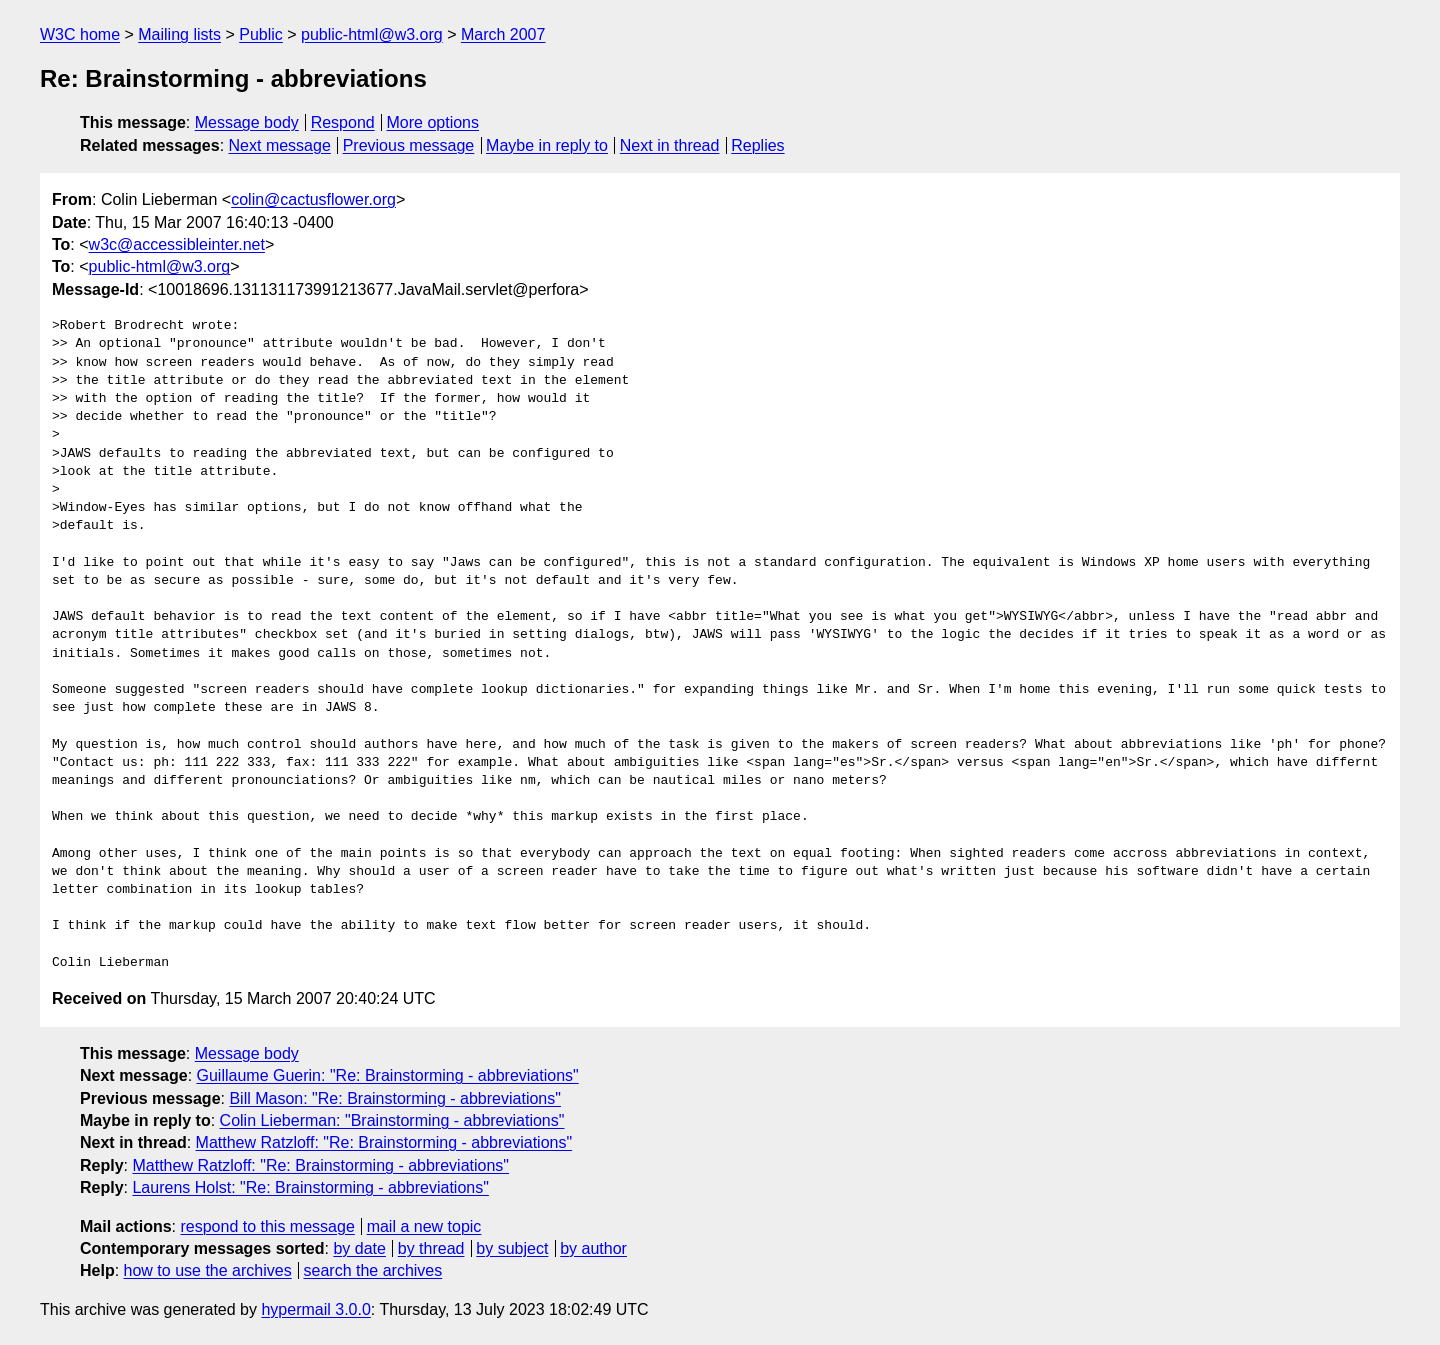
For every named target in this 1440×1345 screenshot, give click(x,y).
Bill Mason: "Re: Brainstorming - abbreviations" (395, 1098)
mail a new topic (424, 1226)
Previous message (409, 145)
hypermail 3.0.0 (315, 1309)
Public (261, 34)
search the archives (373, 1270)
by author (593, 1248)
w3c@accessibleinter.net (177, 244)
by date (359, 1248)
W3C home (80, 34)
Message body (247, 122)
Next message (280, 145)
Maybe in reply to (547, 145)
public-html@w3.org (372, 34)
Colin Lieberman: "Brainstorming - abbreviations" (392, 1120)
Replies (757, 145)
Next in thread (670, 145)
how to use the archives (208, 1270)
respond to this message (267, 1226)
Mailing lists (179, 34)
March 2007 (503, 34)
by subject (512, 1248)
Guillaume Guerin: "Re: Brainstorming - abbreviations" (388, 1075)
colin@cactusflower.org (313, 199)
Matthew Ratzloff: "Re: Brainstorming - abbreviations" (384, 1142)
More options (433, 122)
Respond (343, 122)
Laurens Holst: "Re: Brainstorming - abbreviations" (310, 1187)
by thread (431, 1248)
